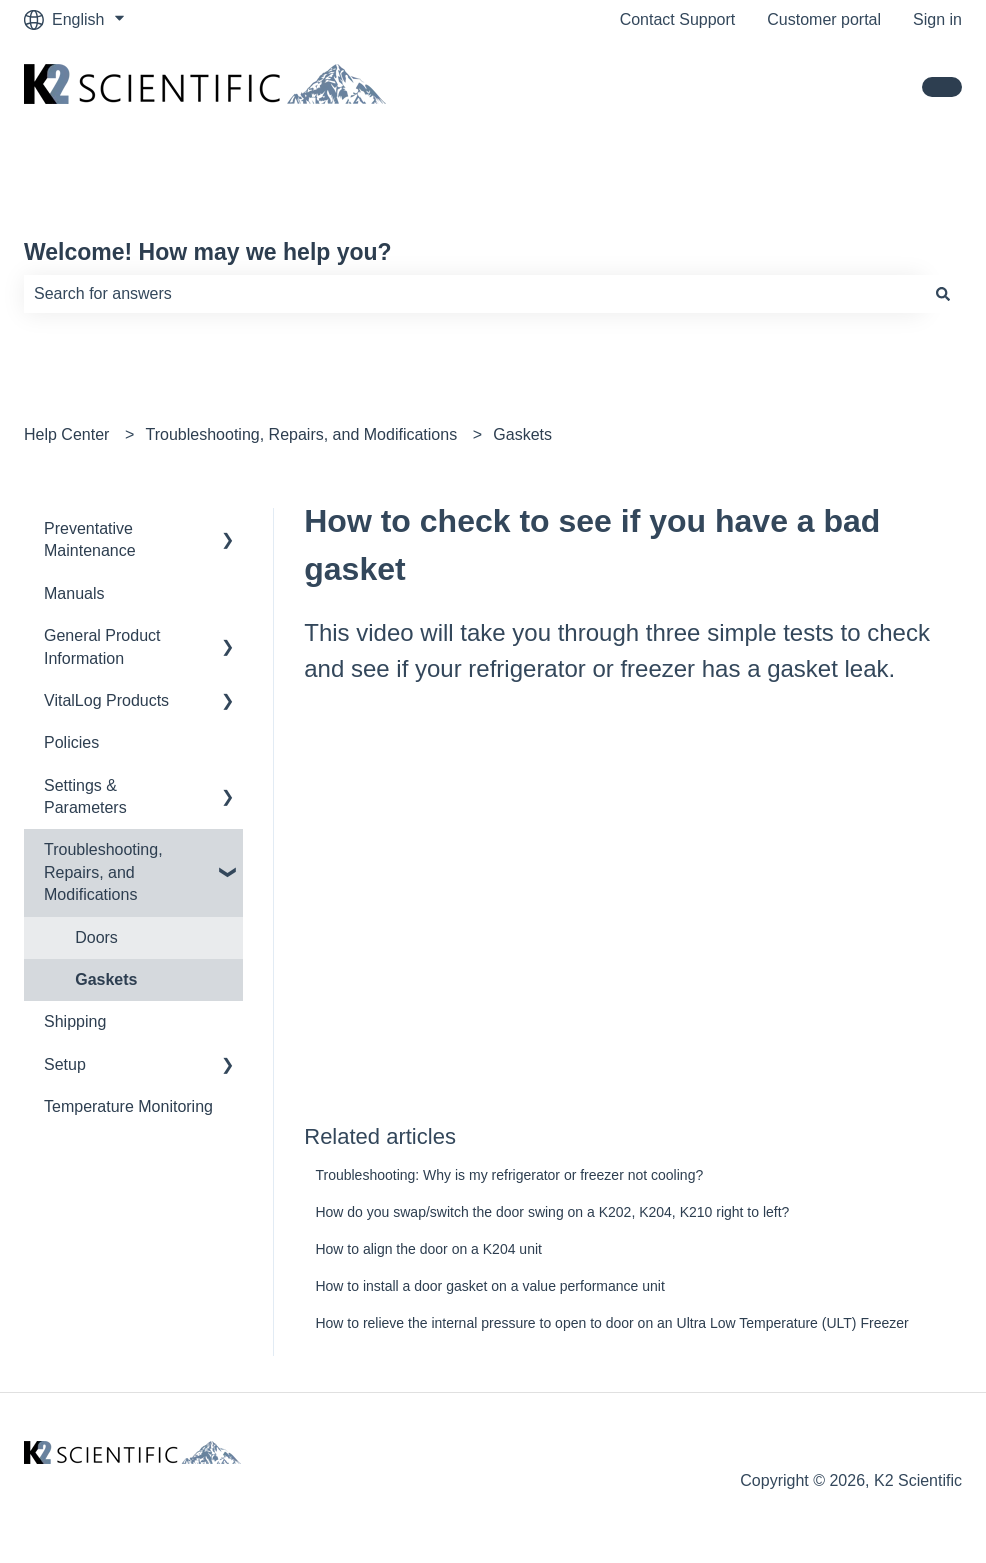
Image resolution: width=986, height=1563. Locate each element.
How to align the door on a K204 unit (428, 1249)
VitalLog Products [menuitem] (106, 700)
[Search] (943, 294)
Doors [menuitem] (96, 937)
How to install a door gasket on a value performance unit (489, 1286)
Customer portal (824, 19)
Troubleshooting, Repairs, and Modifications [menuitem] (103, 872)
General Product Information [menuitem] (102, 646)
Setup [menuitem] (65, 1064)
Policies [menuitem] (71, 742)
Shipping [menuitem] (75, 1021)
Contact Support (678, 19)
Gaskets (522, 434)
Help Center (66, 434)
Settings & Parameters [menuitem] (85, 796)
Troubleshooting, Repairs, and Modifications (302, 434)
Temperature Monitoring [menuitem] (128, 1106)
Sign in (937, 19)
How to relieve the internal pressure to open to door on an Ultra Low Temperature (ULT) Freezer (611, 1323)
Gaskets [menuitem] (106, 979)
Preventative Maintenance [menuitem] (90, 539)
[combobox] (474, 294)
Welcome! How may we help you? (208, 252)
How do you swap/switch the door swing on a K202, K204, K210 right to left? (552, 1212)
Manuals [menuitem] (74, 593)
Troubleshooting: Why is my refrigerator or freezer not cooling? (509, 1175)
